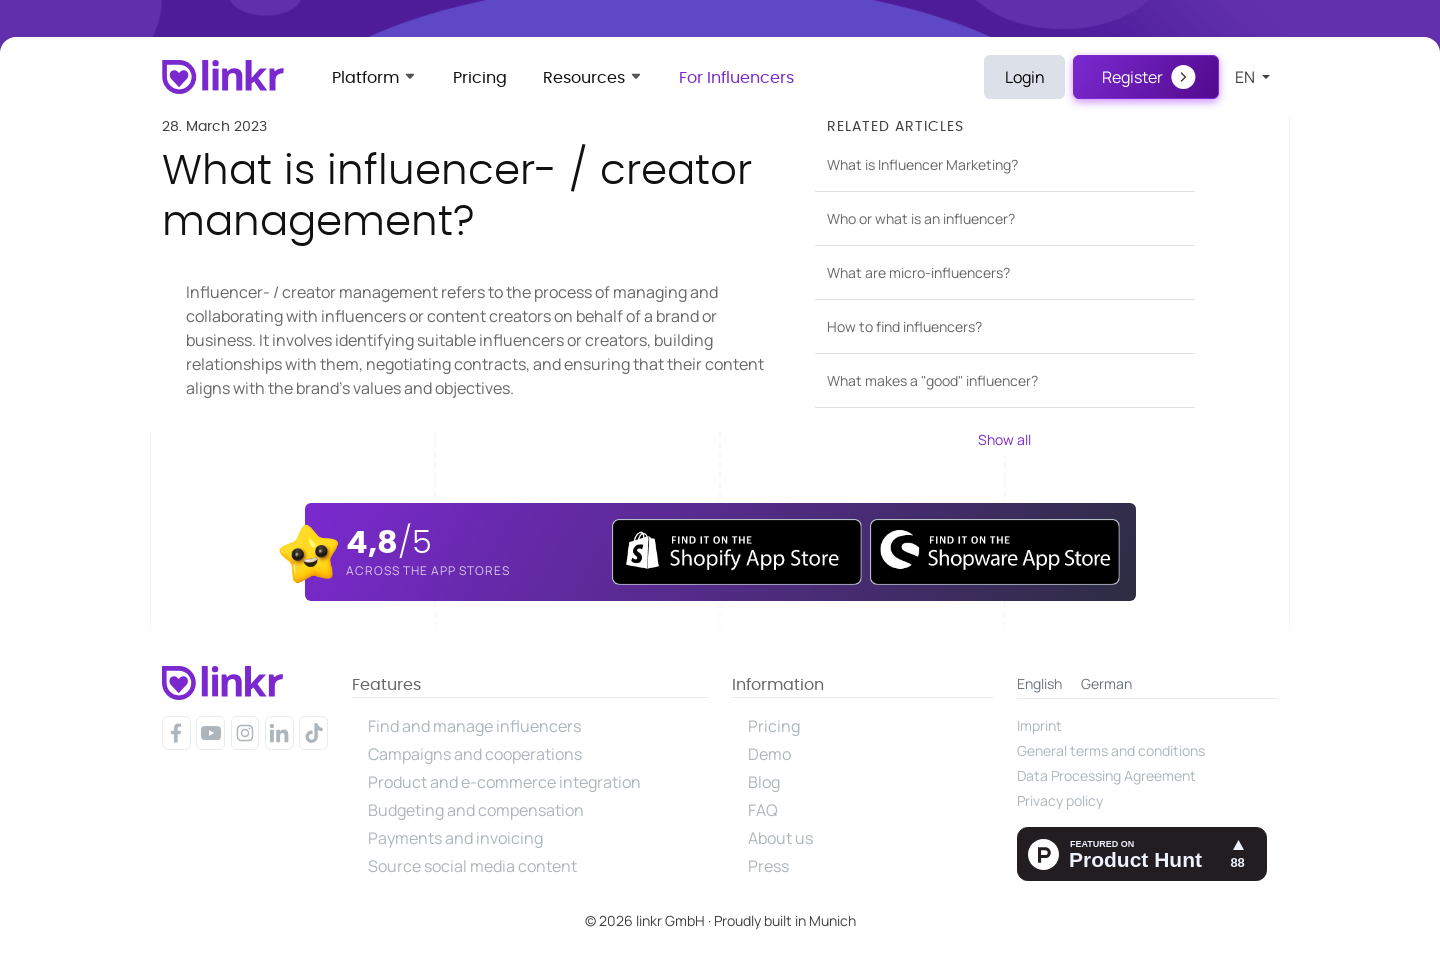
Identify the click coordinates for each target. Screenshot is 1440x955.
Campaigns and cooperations (475, 754)
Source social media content (472, 866)
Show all (1004, 439)
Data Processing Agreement (1106, 775)
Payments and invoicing (455, 838)
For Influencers (736, 78)
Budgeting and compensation (476, 810)
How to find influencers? (904, 326)
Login (1025, 77)
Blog (764, 782)
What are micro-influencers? (918, 272)
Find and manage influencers (474, 726)
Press (768, 866)
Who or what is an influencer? (921, 218)
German (1106, 683)
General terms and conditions (1111, 750)
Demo (769, 754)
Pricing (480, 78)
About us (780, 838)
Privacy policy (1060, 800)
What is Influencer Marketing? (922, 164)
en (1246, 77)
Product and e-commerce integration (504, 782)
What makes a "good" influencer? (932, 380)
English (1039, 683)
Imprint (1039, 725)
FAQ (763, 810)
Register (1132, 77)
